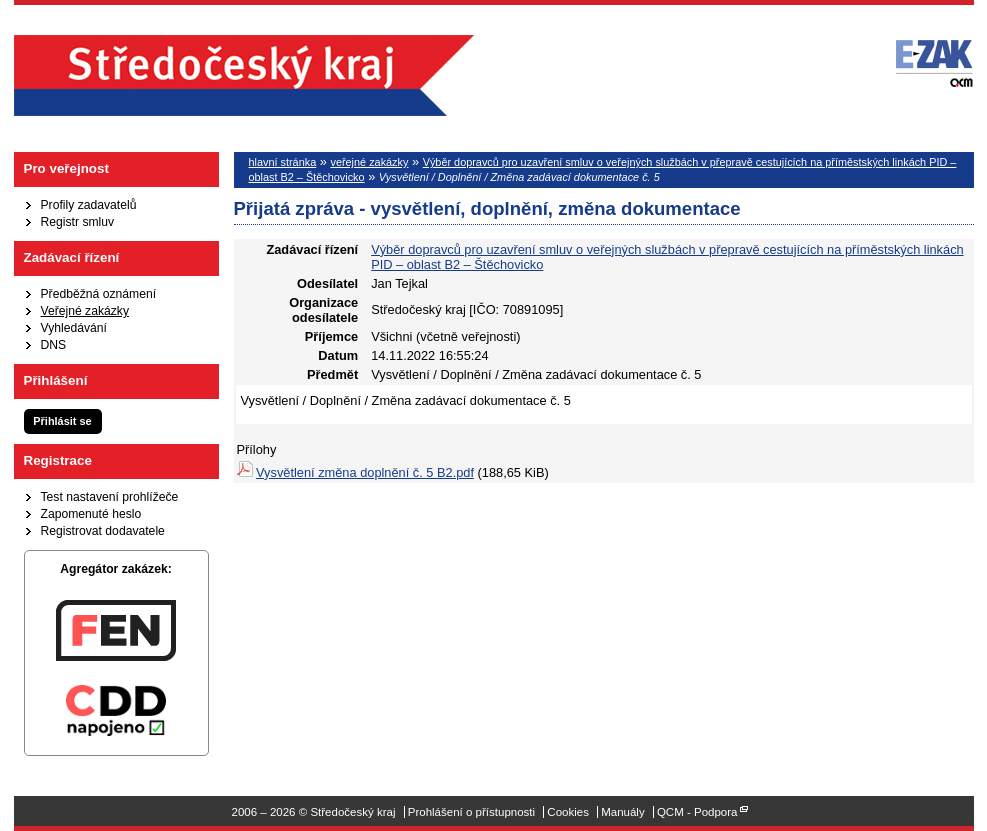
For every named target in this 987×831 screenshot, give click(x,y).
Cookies (568, 812)
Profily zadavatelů (89, 205)
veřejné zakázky (369, 162)
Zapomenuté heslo (91, 514)
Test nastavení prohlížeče (110, 497)
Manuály (623, 812)
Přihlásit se (62, 421)
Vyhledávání (74, 328)
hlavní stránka (283, 162)
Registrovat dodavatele (103, 531)
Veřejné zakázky (85, 311)
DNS (54, 345)
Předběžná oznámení (99, 294)
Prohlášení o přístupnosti (471, 812)
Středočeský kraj (244, 75)
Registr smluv (78, 222)
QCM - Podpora (697, 812)
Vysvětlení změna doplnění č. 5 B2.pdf (365, 472)
